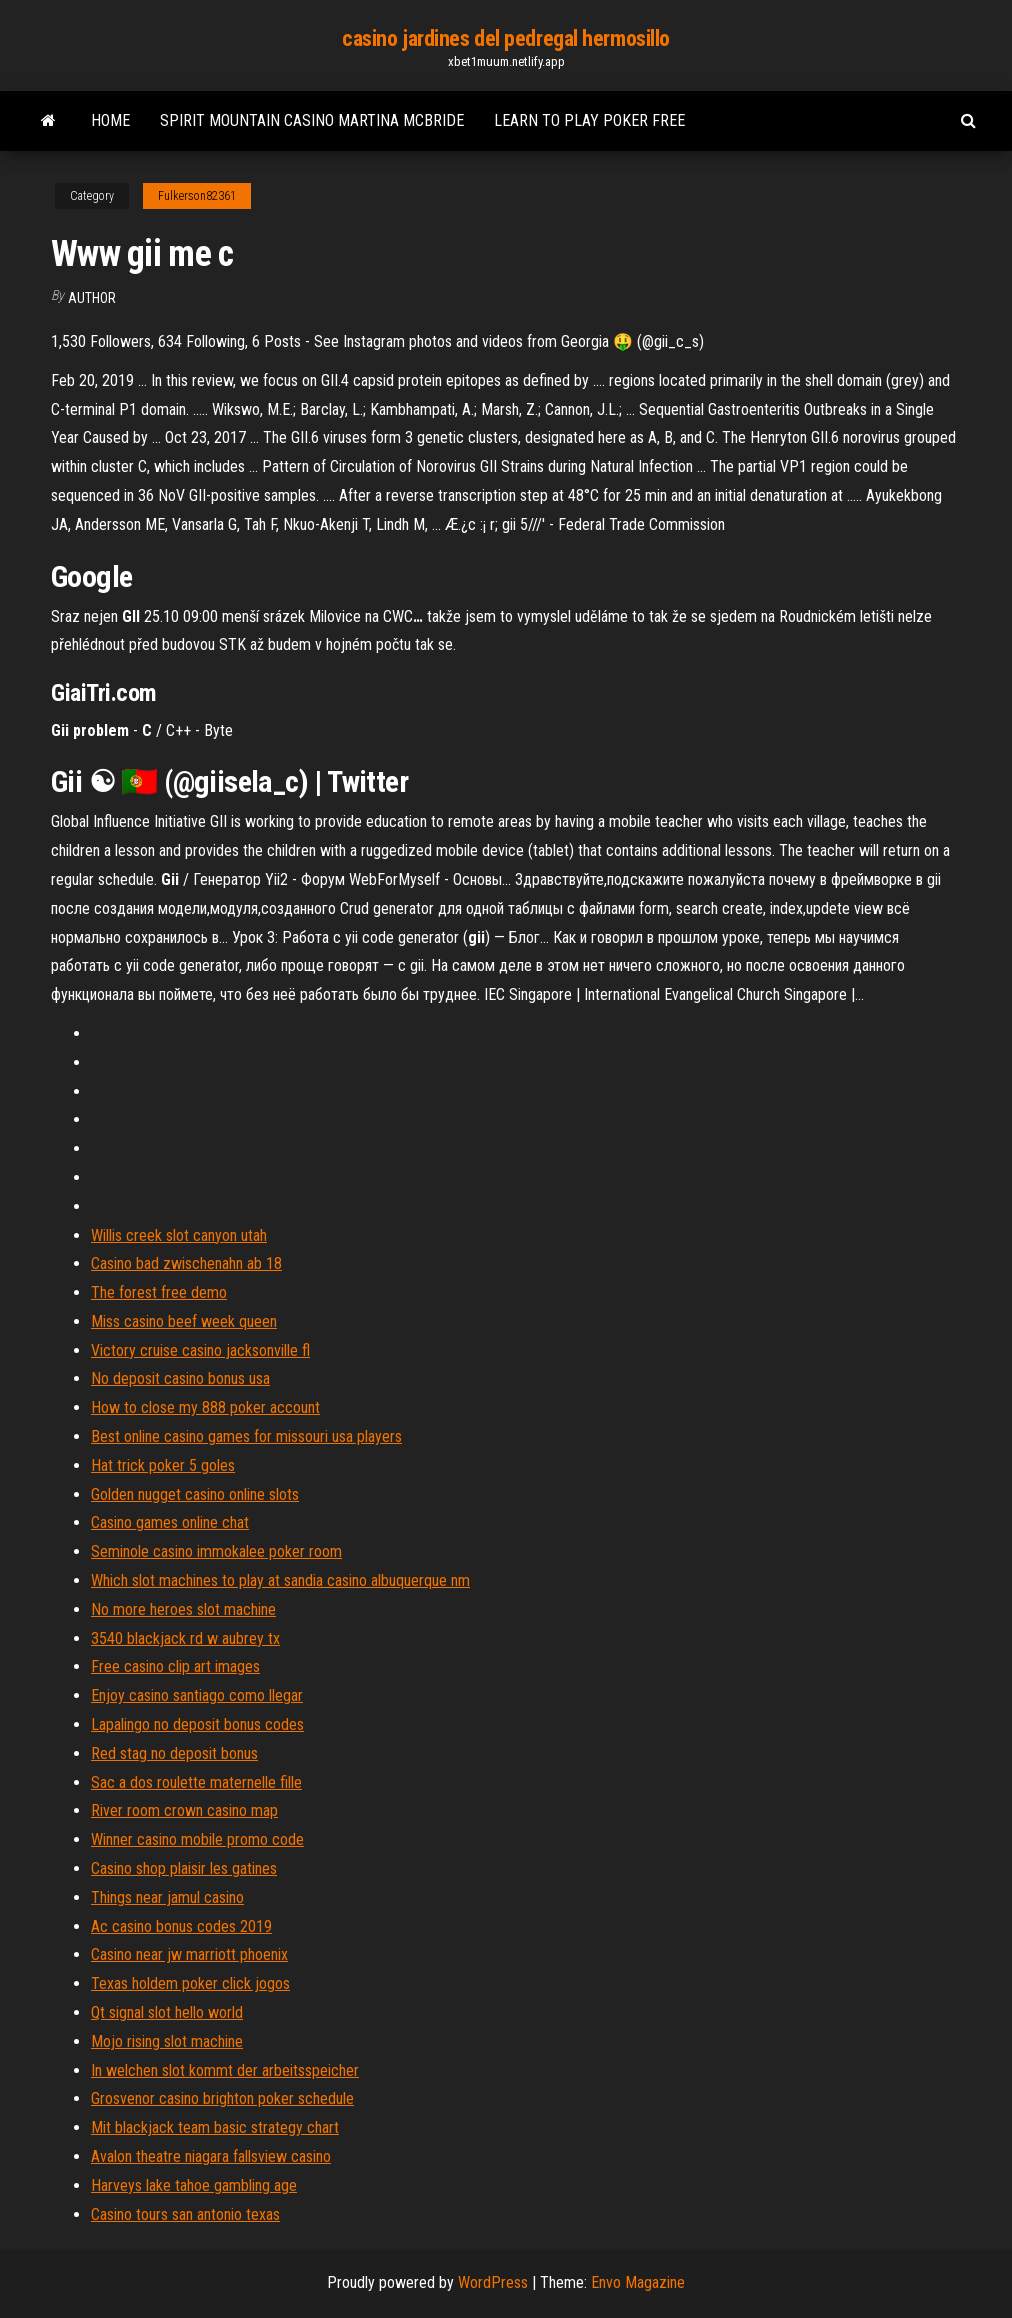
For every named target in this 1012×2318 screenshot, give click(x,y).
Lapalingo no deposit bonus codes (197, 1724)
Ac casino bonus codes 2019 (181, 1926)
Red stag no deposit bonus (174, 1753)
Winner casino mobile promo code (197, 1839)
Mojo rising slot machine (167, 2041)
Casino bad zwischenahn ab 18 (186, 1263)
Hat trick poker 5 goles (163, 1465)
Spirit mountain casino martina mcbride (312, 120)
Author (92, 298)
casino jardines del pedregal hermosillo (506, 38)
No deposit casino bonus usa (180, 1378)
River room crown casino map (184, 1810)
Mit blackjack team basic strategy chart (215, 2127)
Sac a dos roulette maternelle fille (196, 1782)
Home (110, 120)
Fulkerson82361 (197, 196)
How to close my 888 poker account (205, 1407)
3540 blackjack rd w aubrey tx (185, 1638)
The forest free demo (159, 1292)
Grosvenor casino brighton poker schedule (222, 2098)
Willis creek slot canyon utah (179, 1235)
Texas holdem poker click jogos (190, 1983)
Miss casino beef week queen (184, 1321)
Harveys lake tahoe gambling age (194, 2185)
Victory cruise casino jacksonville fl (200, 1350)
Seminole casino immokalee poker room (216, 1551)
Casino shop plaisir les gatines (184, 1868)
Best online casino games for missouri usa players (246, 1436)
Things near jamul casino (167, 1897)
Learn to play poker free (589, 120)
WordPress (493, 2282)
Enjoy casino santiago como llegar (197, 1695)
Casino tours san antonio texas (185, 2214)
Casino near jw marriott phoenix (189, 1954)
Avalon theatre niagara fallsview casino (211, 2156)
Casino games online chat (170, 1522)
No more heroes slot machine (183, 1609)
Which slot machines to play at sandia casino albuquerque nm (280, 1580)
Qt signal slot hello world (167, 2012)
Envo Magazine (638, 2282)
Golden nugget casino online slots (195, 1494)
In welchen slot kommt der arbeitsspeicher (225, 2070)
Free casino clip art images (175, 1666)
